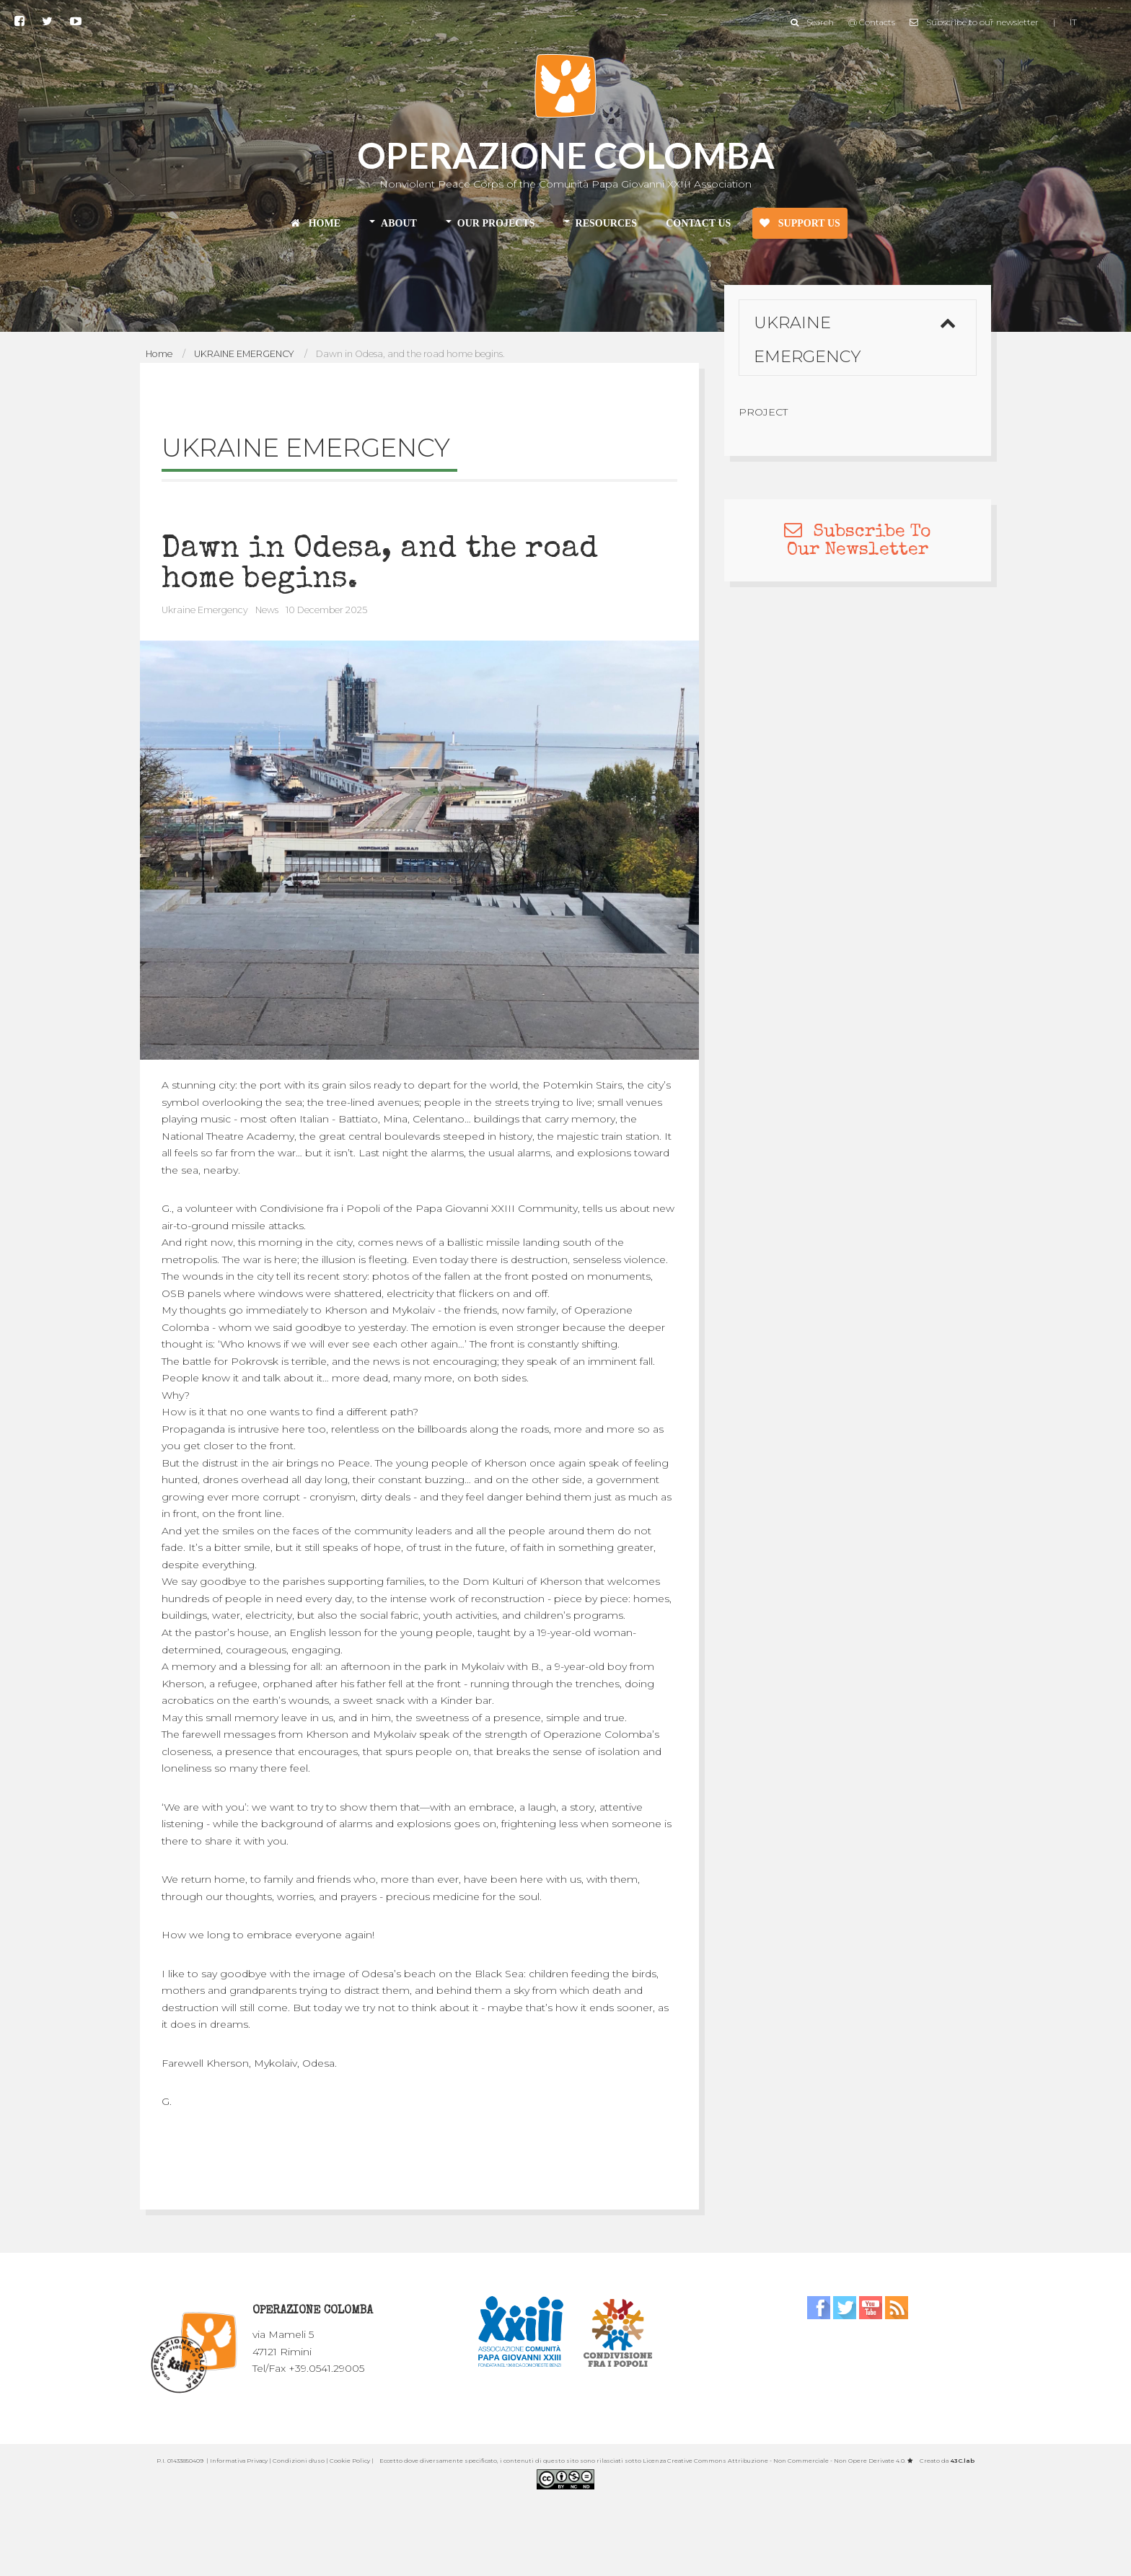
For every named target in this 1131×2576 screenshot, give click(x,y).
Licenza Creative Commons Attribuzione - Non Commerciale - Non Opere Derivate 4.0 (774, 2460)
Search (812, 14)
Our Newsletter (857, 550)
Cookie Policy (350, 2460)
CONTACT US (698, 223)
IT (1073, 14)
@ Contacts (871, 14)
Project (763, 411)
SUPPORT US (800, 222)
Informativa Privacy (239, 2460)
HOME (315, 222)
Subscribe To (857, 532)
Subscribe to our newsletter (974, 14)
